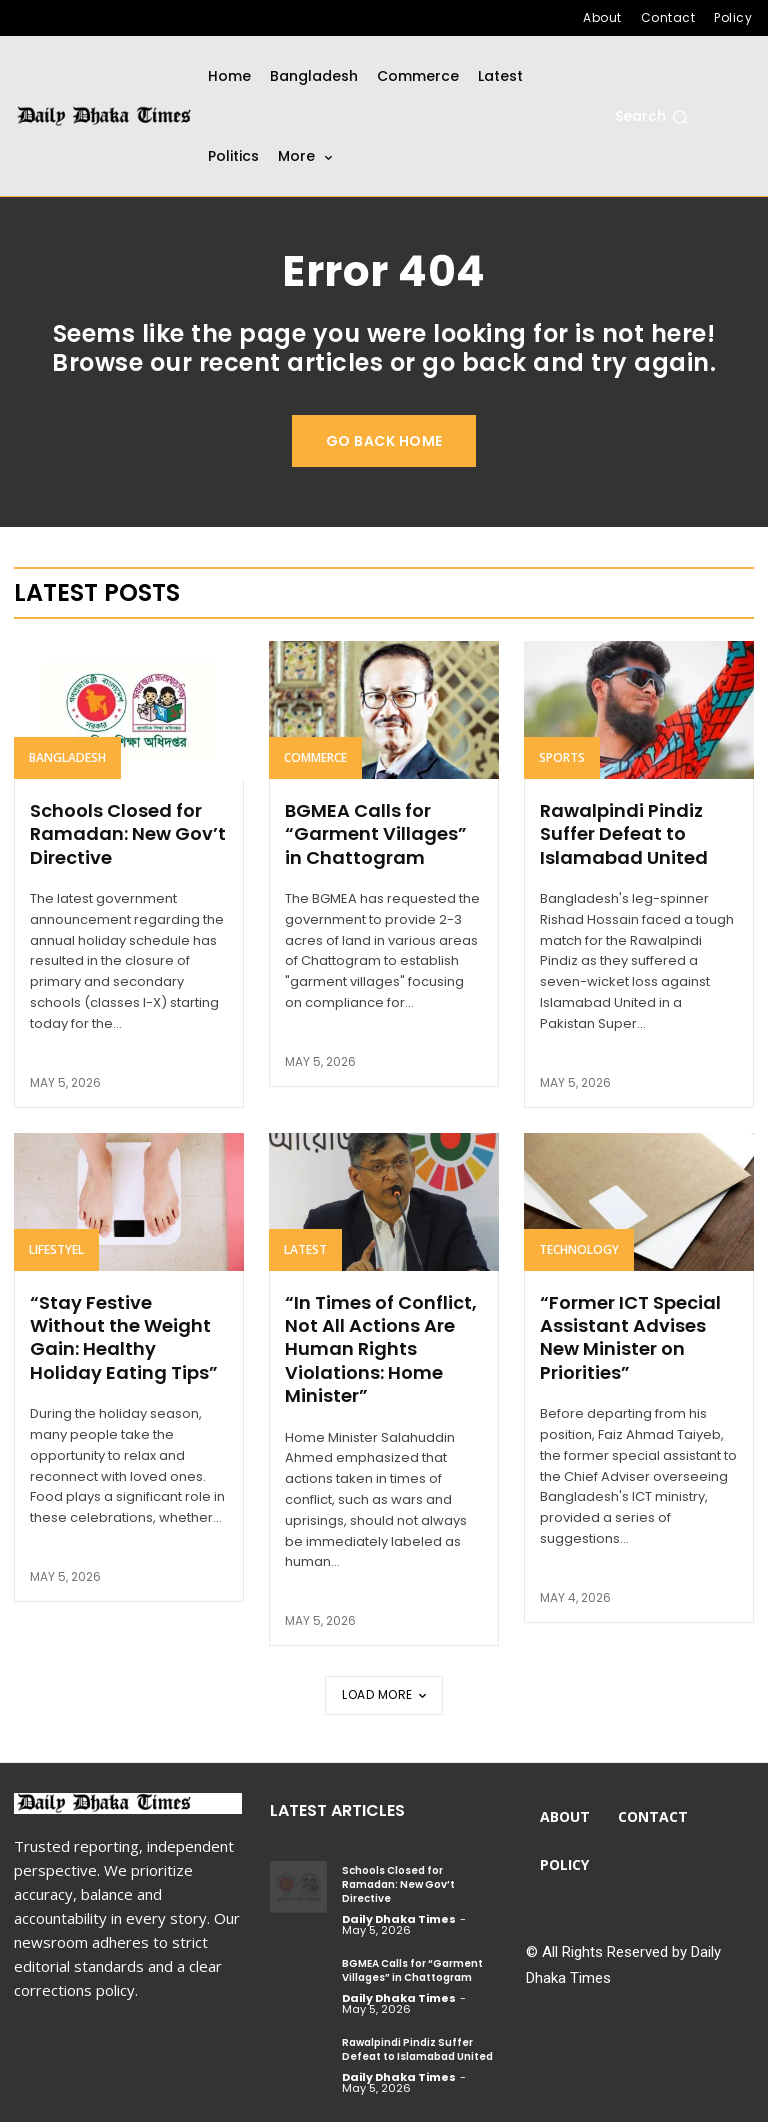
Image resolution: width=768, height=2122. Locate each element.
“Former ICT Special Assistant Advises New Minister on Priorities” (630, 1337)
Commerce (315, 757)
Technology (579, 1249)
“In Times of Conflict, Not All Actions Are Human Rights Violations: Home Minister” (381, 1349)
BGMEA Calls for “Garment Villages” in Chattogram (376, 834)
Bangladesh (67, 757)
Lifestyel (56, 1249)
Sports (562, 757)
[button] (651, 117)
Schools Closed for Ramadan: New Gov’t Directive (128, 834)
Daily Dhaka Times (399, 1919)
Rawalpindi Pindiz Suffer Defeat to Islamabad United (624, 834)
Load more (384, 1694)
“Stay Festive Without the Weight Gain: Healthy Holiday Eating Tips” (124, 1337)
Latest (305, 1249)
